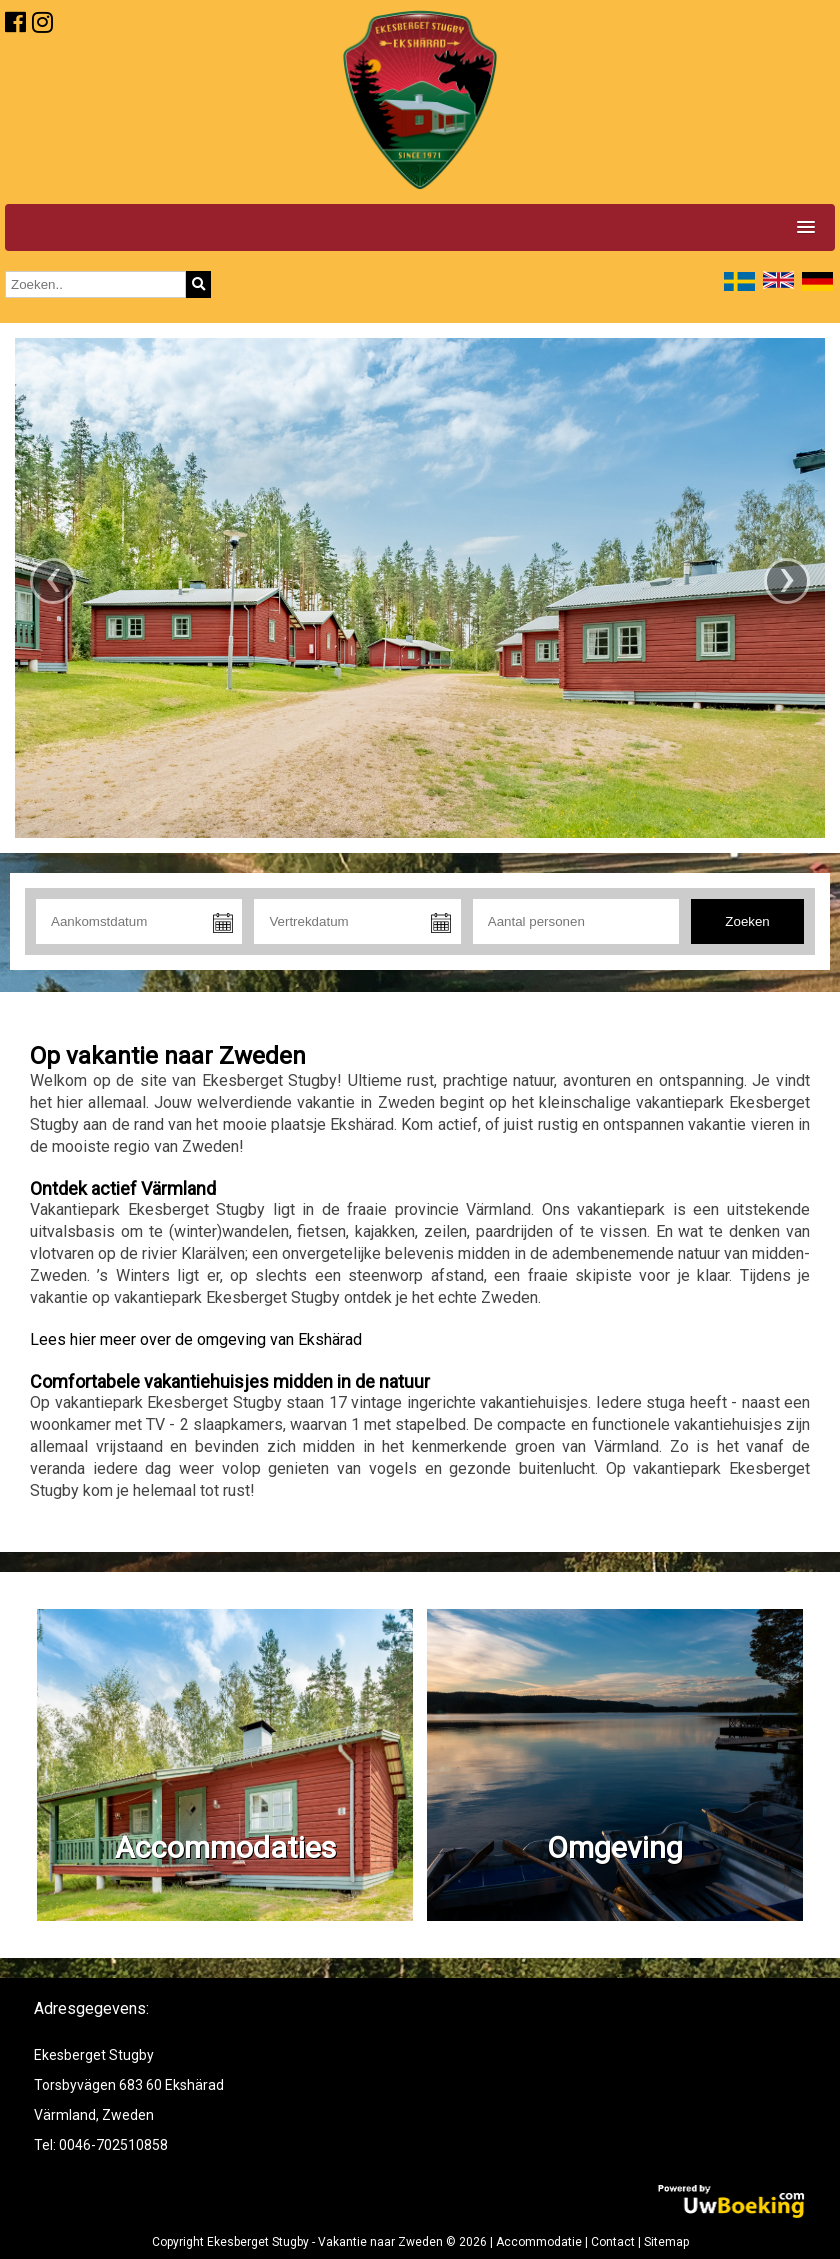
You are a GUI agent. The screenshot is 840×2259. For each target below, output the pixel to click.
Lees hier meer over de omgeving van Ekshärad (196, 1339)
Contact (613, 2242)
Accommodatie (539, 2242)
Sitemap (666, 2242)
